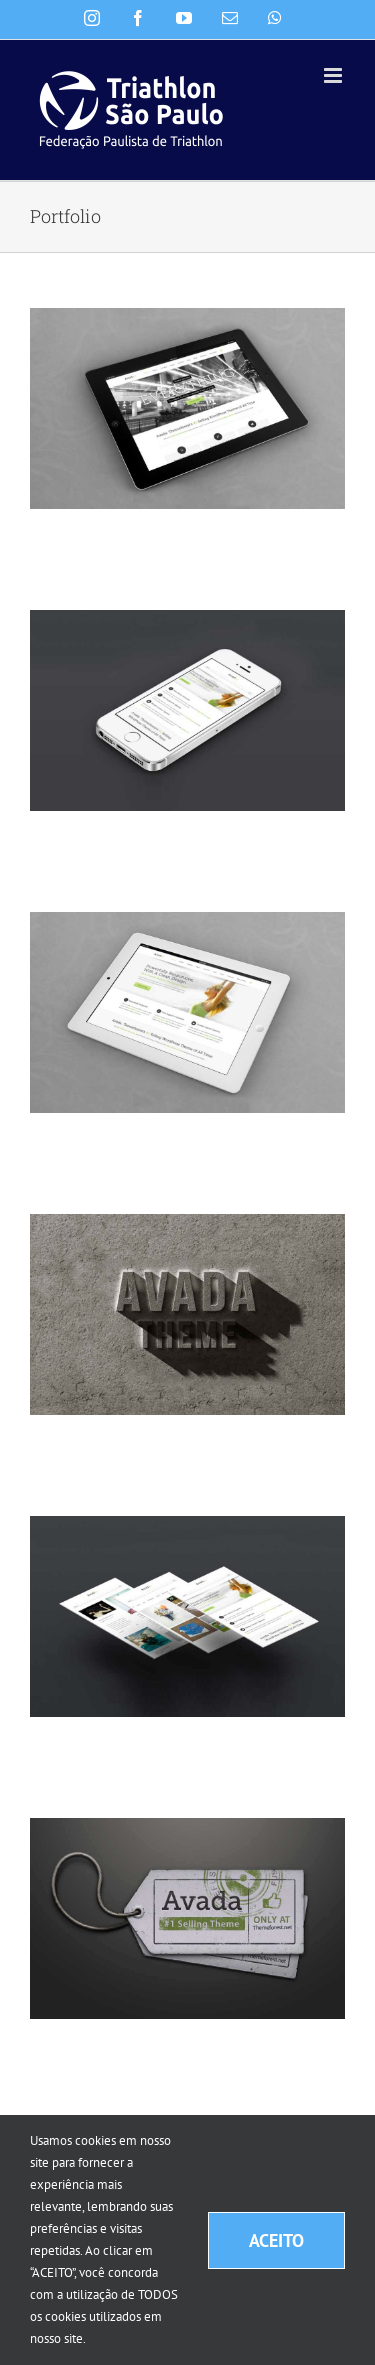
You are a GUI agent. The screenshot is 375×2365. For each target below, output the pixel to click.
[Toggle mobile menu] (334, 75)
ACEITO (276, 2240)
